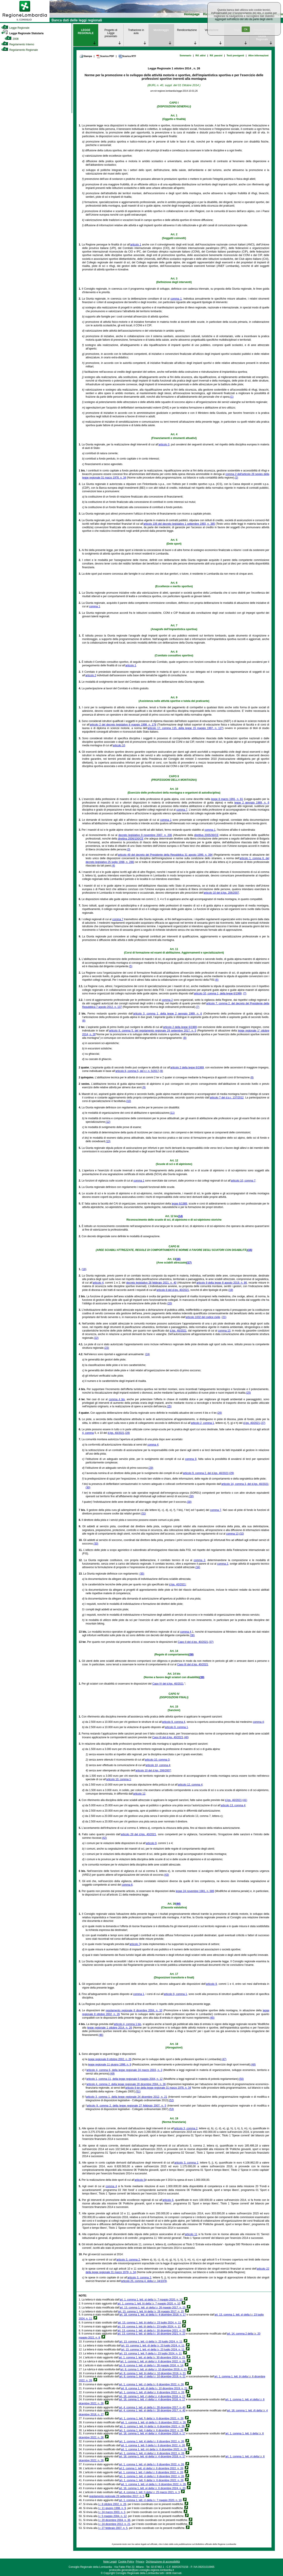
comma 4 (152, 1444)
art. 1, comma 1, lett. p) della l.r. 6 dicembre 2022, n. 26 (151, 2464)
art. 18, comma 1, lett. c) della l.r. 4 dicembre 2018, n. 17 (152, 2396)
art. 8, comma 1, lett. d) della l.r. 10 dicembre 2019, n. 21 (154, 2388)
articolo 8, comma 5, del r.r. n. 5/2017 (137, 1071)
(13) (108, 1141)
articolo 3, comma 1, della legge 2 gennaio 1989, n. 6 (167, 1013)
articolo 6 (168, 2200)
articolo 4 (98, 1282)
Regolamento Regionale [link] (19, 49)
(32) (241, 1533)
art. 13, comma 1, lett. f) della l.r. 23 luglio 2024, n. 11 (150, 2353)
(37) (211, 1641)
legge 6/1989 (179, 1203)
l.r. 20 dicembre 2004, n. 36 (114, 2520)
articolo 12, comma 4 (190, 1784)
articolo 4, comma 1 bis (127, 2024)
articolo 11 (191, 2234)
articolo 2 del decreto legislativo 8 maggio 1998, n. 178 (123, 724)
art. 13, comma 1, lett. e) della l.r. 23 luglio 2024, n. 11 (152, 2349)
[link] (25, 21)
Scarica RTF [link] (127, 56)
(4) (113, 865)
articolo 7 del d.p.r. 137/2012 (227, 1097)
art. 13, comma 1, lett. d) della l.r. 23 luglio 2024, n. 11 (152, 2345)
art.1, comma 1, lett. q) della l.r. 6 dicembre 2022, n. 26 (151, 2468)
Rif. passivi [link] (216, 55)
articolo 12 (139, 1793)
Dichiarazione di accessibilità (163, 2561)
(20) (169, 1303)
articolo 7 (135, 1944)
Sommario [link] (185, 55)
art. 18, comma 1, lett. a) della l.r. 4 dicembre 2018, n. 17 (152, 2314)
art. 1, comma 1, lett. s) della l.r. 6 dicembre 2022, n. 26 (151, 2476)
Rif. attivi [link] (200, 55)
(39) (201, 1677)
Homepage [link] (192, 14)
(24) (147, 1354)
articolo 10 (119, 745)
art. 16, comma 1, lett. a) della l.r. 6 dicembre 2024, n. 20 (152, 2488)
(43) (166, 1874)
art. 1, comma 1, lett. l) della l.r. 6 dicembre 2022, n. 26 (153, 2445)
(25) (248, 1392)
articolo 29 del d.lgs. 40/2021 (138, 1834)
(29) (151, 1467)
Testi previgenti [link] (235, 55)
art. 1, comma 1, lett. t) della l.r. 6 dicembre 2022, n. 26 (151, 2480)
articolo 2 (90, 675)
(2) (236, 477)
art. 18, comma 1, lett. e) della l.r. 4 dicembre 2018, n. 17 (152, 2433)
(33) (96, 1543)
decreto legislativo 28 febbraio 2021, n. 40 (151, 1282)
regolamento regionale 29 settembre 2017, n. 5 (116, 2496)
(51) (138, 2091)
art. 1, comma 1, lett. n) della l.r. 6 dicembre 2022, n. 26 (151, 2453)
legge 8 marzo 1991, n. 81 (227, 799)
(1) (231, 396)
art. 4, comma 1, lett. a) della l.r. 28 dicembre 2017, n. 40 (152, 2407)
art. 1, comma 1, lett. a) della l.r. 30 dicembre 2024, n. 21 (152, 2357)
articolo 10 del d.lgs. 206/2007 (221, 892)
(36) (192, 1635)
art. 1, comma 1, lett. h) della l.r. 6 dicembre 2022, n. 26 (151, 2426)
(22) (96, 1337)
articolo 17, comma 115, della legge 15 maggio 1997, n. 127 (185, 728)
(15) (249, 1250)
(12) (108, 1121)
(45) (212, 2017)
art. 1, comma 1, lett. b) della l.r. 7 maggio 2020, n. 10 (148, 2303)
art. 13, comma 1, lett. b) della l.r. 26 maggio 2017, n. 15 (151, 2311)
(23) (106, 1347)
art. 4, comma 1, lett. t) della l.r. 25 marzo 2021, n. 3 (149, 2492)
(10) (128, 1101)
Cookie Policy (126, 2561)
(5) (130, 966)
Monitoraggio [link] (161, 30)
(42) (104, 1837)
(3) (128, 849)
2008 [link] (12, 38)
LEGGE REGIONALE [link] (86, 31)
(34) (197, 1567)
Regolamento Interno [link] (17, 44)
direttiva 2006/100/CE (130, 838)
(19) (230, 1290)
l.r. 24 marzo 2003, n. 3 (111, 2512)
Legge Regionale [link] (15, 27)
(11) (172, 1112)
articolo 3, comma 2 (186, 2128)
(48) (253, 2064)
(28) (127, 1432)
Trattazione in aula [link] (136, 31)
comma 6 (127, 1884)
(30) (88, 1487)
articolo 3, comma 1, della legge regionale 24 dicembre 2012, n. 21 (126, 2096)
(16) (178, 1259)
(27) (263, 1423)
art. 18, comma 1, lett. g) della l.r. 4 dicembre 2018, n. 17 (152, 2456)
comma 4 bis (117, 1399)
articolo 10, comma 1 (118, 1779)
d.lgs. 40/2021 (178, 1330)
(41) (244, 1800)
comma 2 (167, 999)
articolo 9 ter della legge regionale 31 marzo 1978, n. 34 (158, 2087)
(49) (112, 2073)
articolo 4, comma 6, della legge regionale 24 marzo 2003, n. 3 (124, 2070)
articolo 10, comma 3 (157, 1759)
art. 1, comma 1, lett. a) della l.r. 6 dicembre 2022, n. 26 (152, 2361)
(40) (186, 1737)
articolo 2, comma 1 (202, 1423)
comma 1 (176, 298)
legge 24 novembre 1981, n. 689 (195, 1891)
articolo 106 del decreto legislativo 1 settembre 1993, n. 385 (179, 523)
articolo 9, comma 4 (173, 1721)
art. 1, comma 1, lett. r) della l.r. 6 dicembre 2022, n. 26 (151, 2472)
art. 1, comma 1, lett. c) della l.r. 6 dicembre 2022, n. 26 (151, 2384)
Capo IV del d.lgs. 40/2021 (168, 1683)
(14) (180, 1216)
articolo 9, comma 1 (176, 1727)
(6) (216, 979)
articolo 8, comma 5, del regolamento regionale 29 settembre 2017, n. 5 (152, 1030)
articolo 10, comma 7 (243, 1180)
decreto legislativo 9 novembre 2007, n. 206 (145, 835)
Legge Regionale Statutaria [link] (22, 33)
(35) (142, 1573)
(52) (171, 2100)
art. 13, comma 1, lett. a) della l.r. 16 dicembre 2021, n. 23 (151, 2330)
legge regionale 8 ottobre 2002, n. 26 (109, 2059)
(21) (224, 1317)
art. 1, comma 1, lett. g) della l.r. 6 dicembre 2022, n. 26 (153, 2422)
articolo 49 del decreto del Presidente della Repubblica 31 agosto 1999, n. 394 (165, 854)
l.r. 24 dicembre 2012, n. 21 (114, 2524)
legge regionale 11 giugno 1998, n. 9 (109, 2064)
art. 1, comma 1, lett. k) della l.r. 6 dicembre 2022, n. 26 (151, 2441)
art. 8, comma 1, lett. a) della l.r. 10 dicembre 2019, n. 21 (153, 2369)
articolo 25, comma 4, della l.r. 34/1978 (144, 2281)
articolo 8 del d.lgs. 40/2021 (173, 1290)
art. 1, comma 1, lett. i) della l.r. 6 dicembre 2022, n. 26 (151, 2430)
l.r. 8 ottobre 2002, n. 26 (112, 2504)
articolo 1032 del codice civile (203, 1317)
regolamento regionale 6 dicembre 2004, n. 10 (134, 2010)
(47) (224, 2059)
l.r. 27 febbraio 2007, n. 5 (113, 2528)
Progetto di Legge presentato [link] (110, 33)
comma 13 (224, 1330)
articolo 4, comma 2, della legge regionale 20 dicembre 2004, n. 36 (126, 2084)
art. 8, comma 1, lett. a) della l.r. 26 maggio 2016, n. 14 (151, 2365)
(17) (189, 1262)
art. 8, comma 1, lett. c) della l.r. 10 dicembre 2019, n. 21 (152, 2376)
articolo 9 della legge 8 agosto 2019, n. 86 (221, 1282)
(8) (84, 1020)
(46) (101, 2034)
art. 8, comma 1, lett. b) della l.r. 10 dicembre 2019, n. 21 (152, 2373)
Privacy (140, 2561)
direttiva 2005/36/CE (206, 835)
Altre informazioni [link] (258, 55)
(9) (144, 1087)
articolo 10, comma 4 (157, 1765)
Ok (246, 29)
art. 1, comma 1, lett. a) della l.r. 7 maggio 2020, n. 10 (151, 2299)
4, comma (88, 1432)
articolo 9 (151, 1843)
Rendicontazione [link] (187, 30)
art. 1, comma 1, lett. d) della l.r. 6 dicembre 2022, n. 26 (151, 2392)
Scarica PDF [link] (105, 56)
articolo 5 (139, 2179)
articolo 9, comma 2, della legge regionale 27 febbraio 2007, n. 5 (126, 2105)
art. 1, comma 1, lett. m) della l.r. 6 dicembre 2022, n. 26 (153, 2449)
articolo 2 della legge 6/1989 (180, 1027)
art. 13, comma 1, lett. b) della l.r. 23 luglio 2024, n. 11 (149, 2322)
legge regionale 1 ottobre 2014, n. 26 (109, 2027)
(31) (143, 1513)
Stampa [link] (85, 56)
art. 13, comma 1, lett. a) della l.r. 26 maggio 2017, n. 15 (152, 2307)
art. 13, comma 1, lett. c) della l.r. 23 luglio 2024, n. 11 (150, 2341)
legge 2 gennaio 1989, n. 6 (251, 802)
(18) (84, 1269)
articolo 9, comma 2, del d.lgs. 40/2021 (205, 1473)
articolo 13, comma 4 (233, 1805)
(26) (219, 1412)
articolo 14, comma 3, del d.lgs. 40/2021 (244, 1484)
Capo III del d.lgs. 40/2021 (192, 1664)
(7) (244, 993)
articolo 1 (135, 244)
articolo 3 (164, 444)
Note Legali (110, 2561)
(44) (178, 1903)
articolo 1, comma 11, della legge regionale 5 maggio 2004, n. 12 (124, 2078)
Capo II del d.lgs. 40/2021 (193, 1641)
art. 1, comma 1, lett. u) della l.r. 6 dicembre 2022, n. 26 (153, 2484)
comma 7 (181, 809)
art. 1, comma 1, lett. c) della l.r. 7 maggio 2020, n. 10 (150, 2500)
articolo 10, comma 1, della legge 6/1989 (218, 993)
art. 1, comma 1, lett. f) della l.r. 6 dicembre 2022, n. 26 (151, 2418)
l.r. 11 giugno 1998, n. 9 (112, 2508)
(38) (191, 1654)
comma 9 (190, 1459)
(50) (241, 2078)
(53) (171, 2109)
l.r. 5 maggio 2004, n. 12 (112, 2516)
